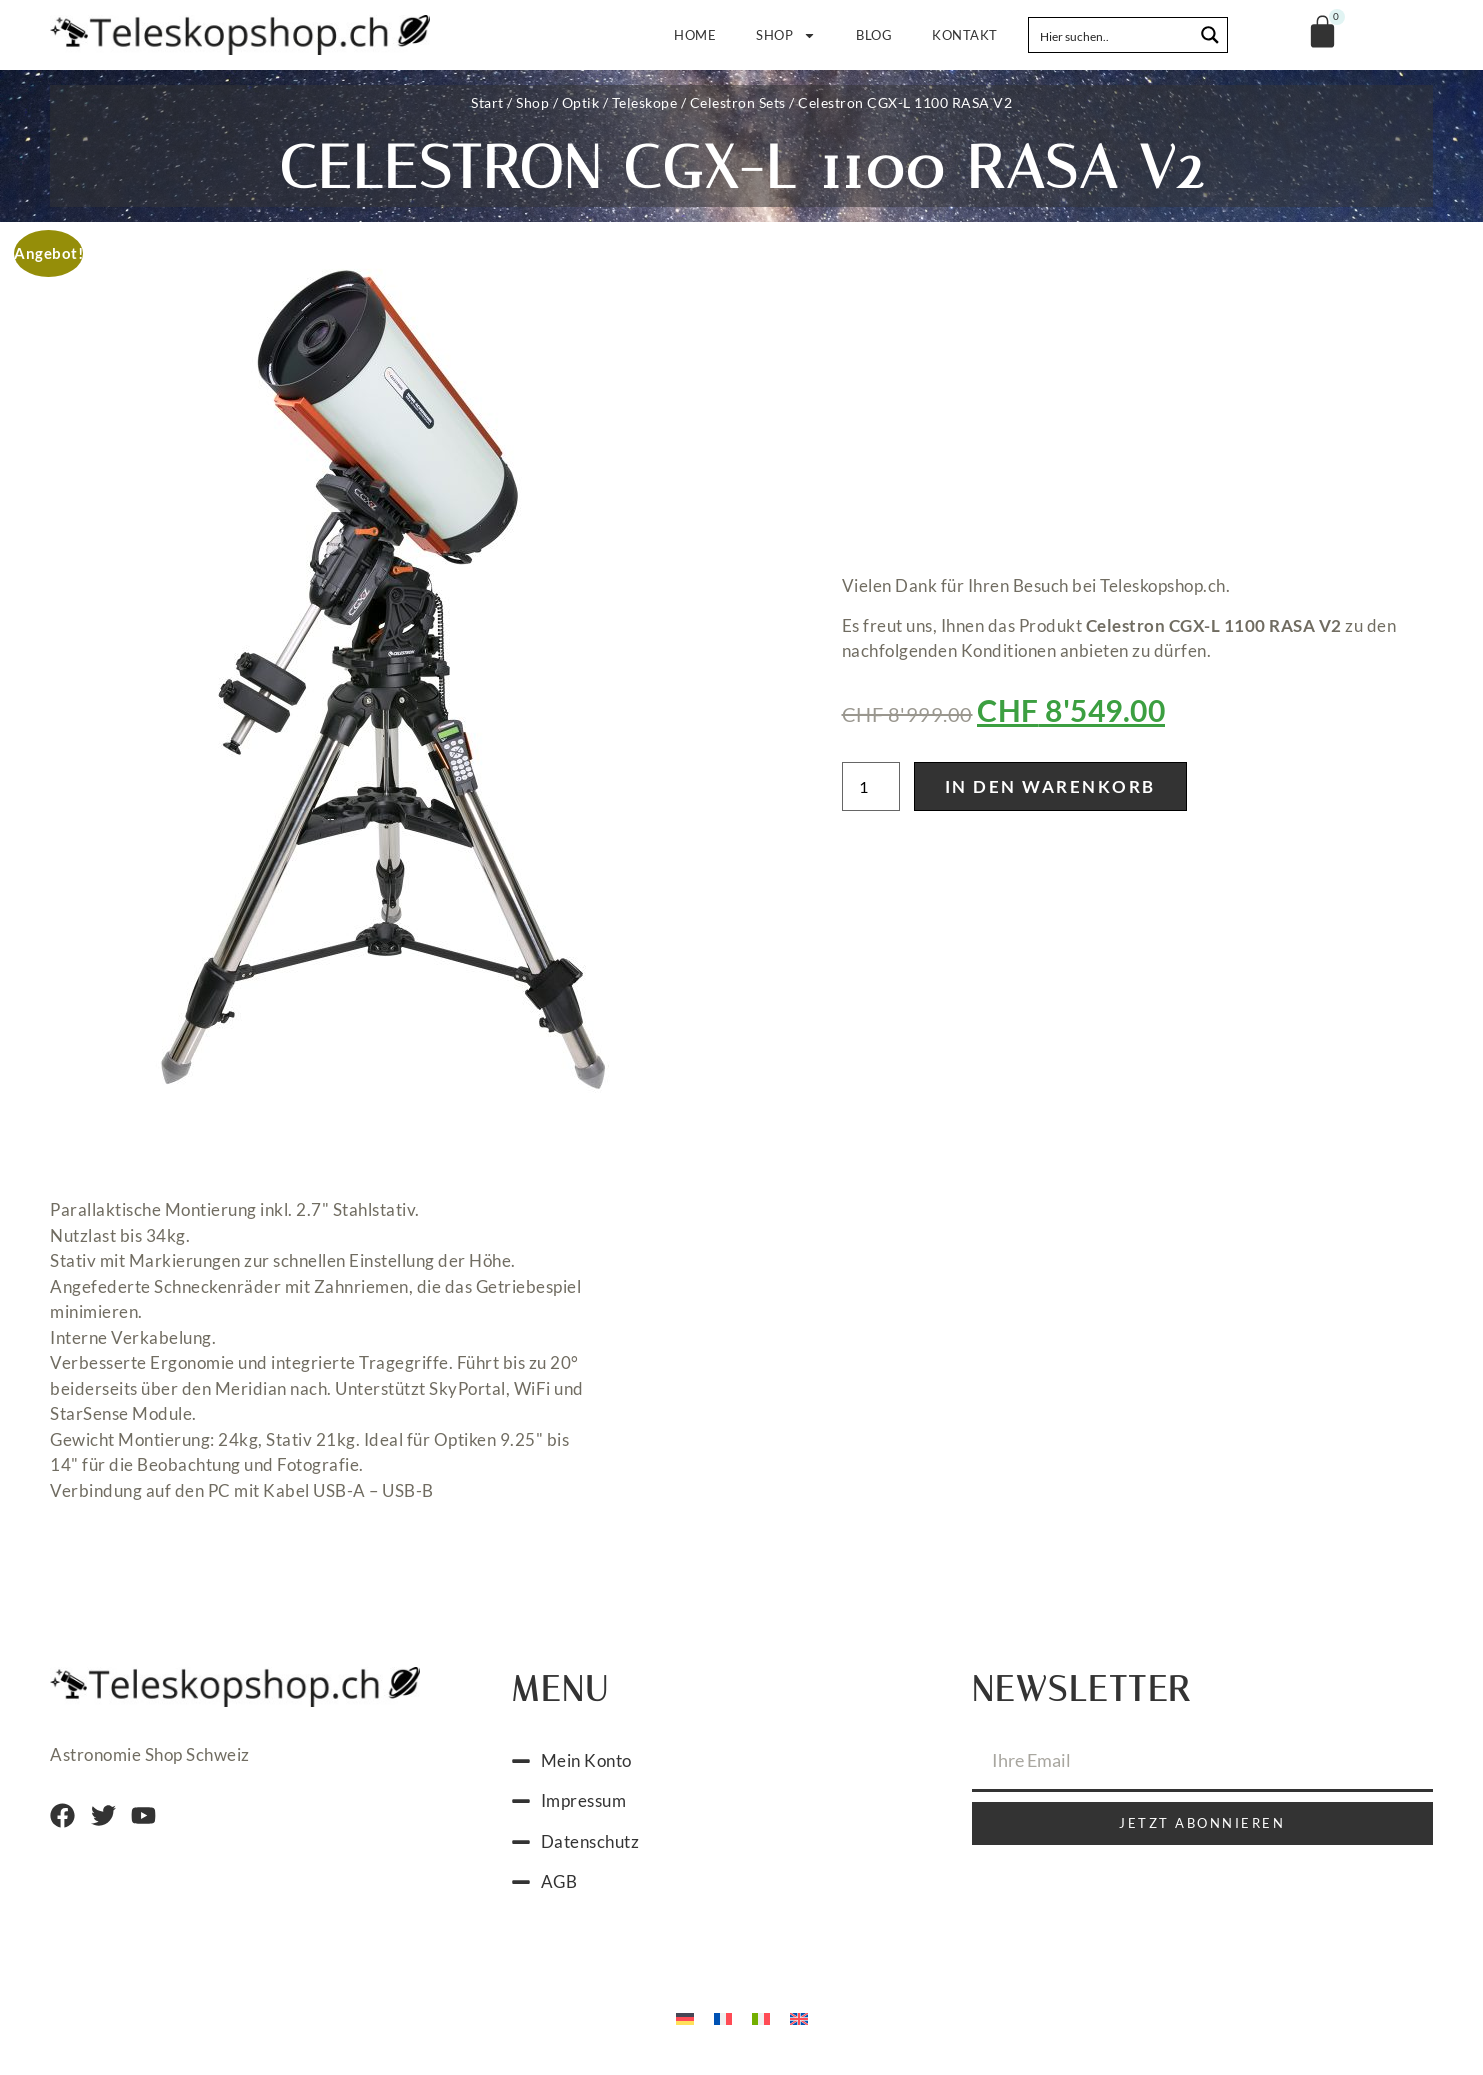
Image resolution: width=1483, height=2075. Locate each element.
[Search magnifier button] (1210, 35)
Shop (786, 35)
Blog (874, 35)
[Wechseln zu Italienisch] (761, 2023)
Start (487, 102)
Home (695, 35)
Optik (581, 102)
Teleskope (645, 102)
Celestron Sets (738, 102)
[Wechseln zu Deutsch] (685, 2023)
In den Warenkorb (1050, 789)
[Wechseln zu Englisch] (799, 2023)
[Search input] (1112, 35)
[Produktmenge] (871, 789)
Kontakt (965, 35)
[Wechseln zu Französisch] (723, 2023)
